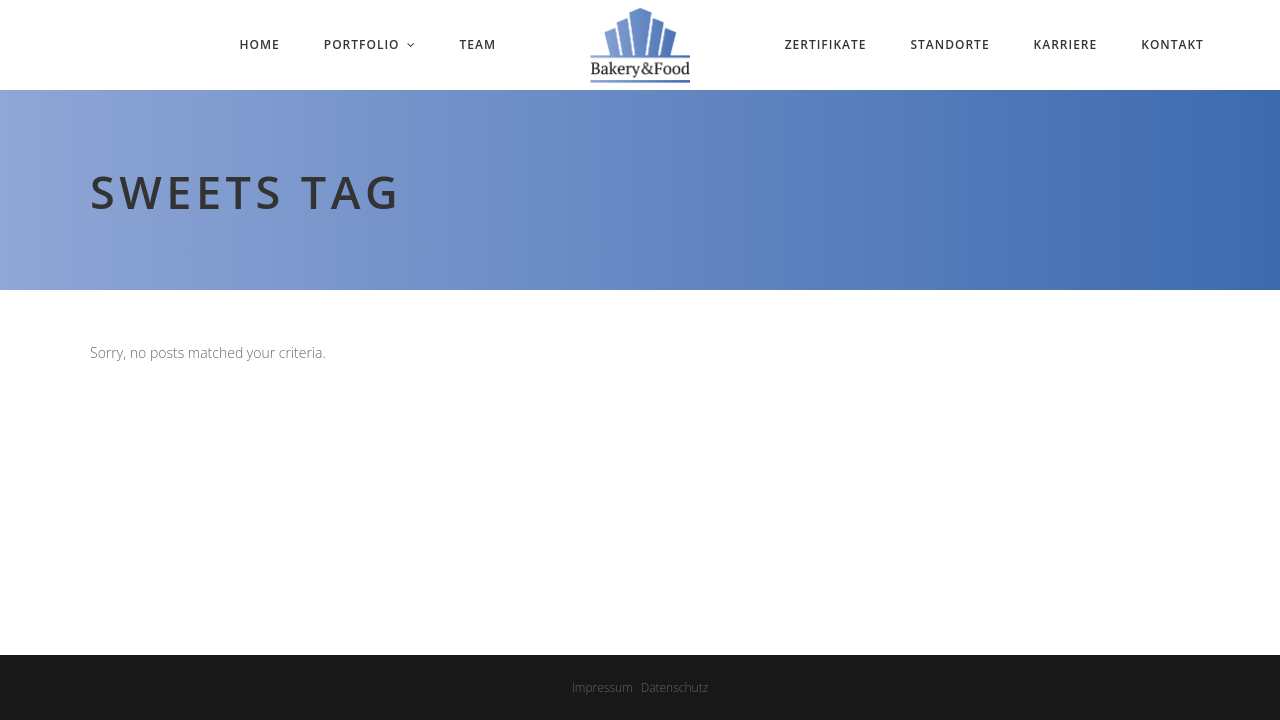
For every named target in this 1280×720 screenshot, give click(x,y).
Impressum (602, 687)
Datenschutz (675, 687)
